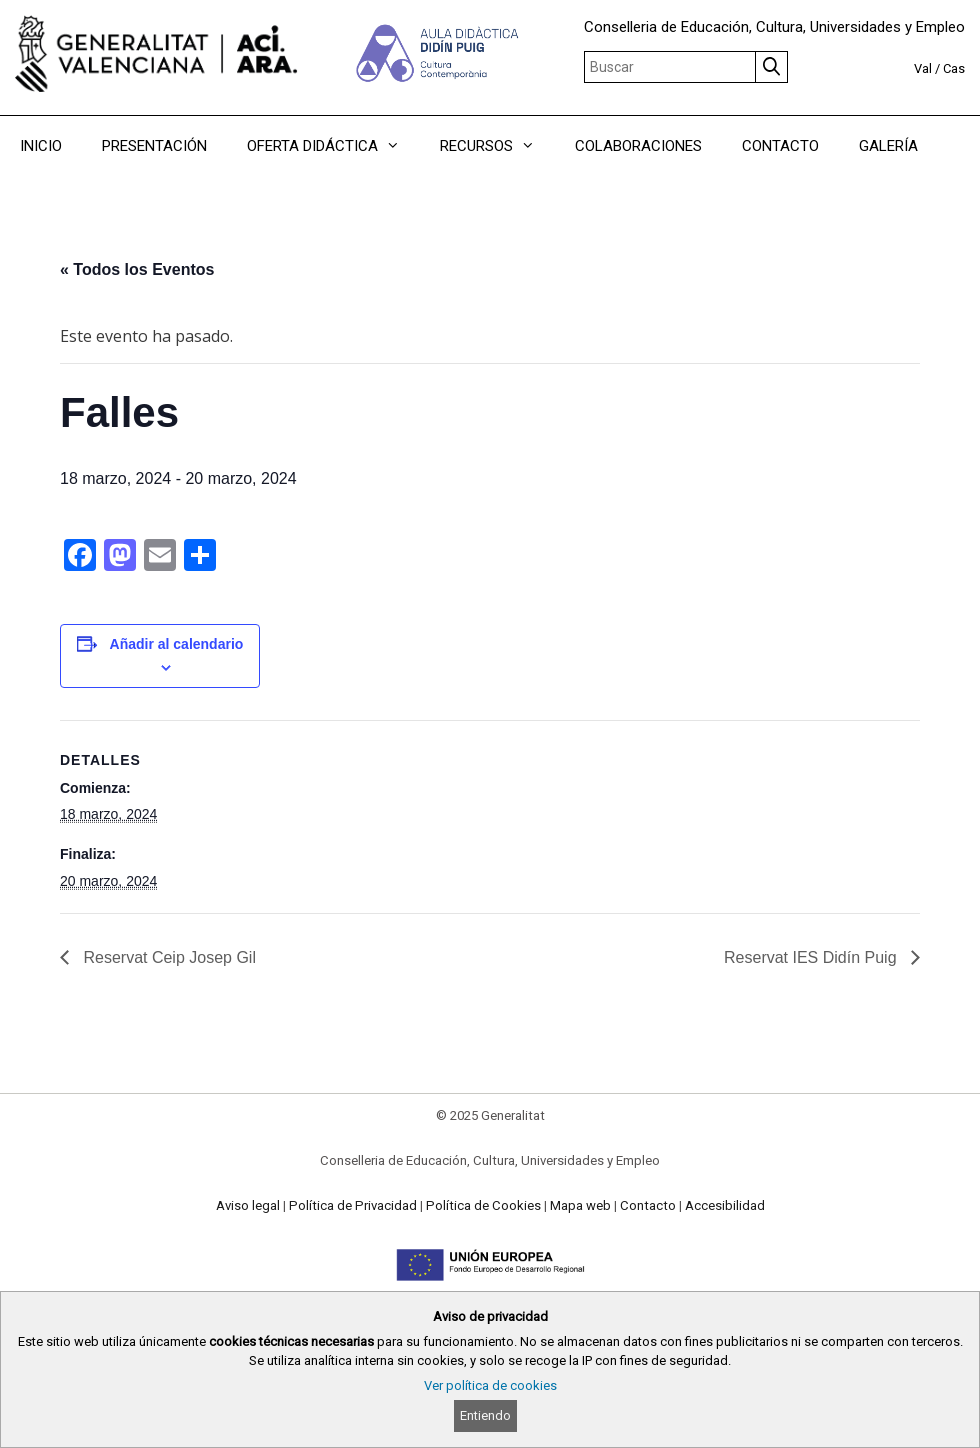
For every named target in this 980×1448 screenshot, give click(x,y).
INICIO (41, 146)
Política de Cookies (483, 1205)
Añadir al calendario (177, 644)
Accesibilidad (725, 1205)
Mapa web (580, 1205)
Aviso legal (248, 1205)
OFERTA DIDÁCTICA (333, 146)
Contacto (648, 1205)
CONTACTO (780, 146)
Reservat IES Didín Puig (812, 957)
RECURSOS (497, 146)
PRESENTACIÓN (154, 146)
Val (923, 68)
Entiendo (485, 1415)
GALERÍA (888, 146)
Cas (954, 68)
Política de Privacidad (353, 1205)
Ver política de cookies (490, 1385)
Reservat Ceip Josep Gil (167, 957)
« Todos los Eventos (137, 269)
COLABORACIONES (638, 146)
